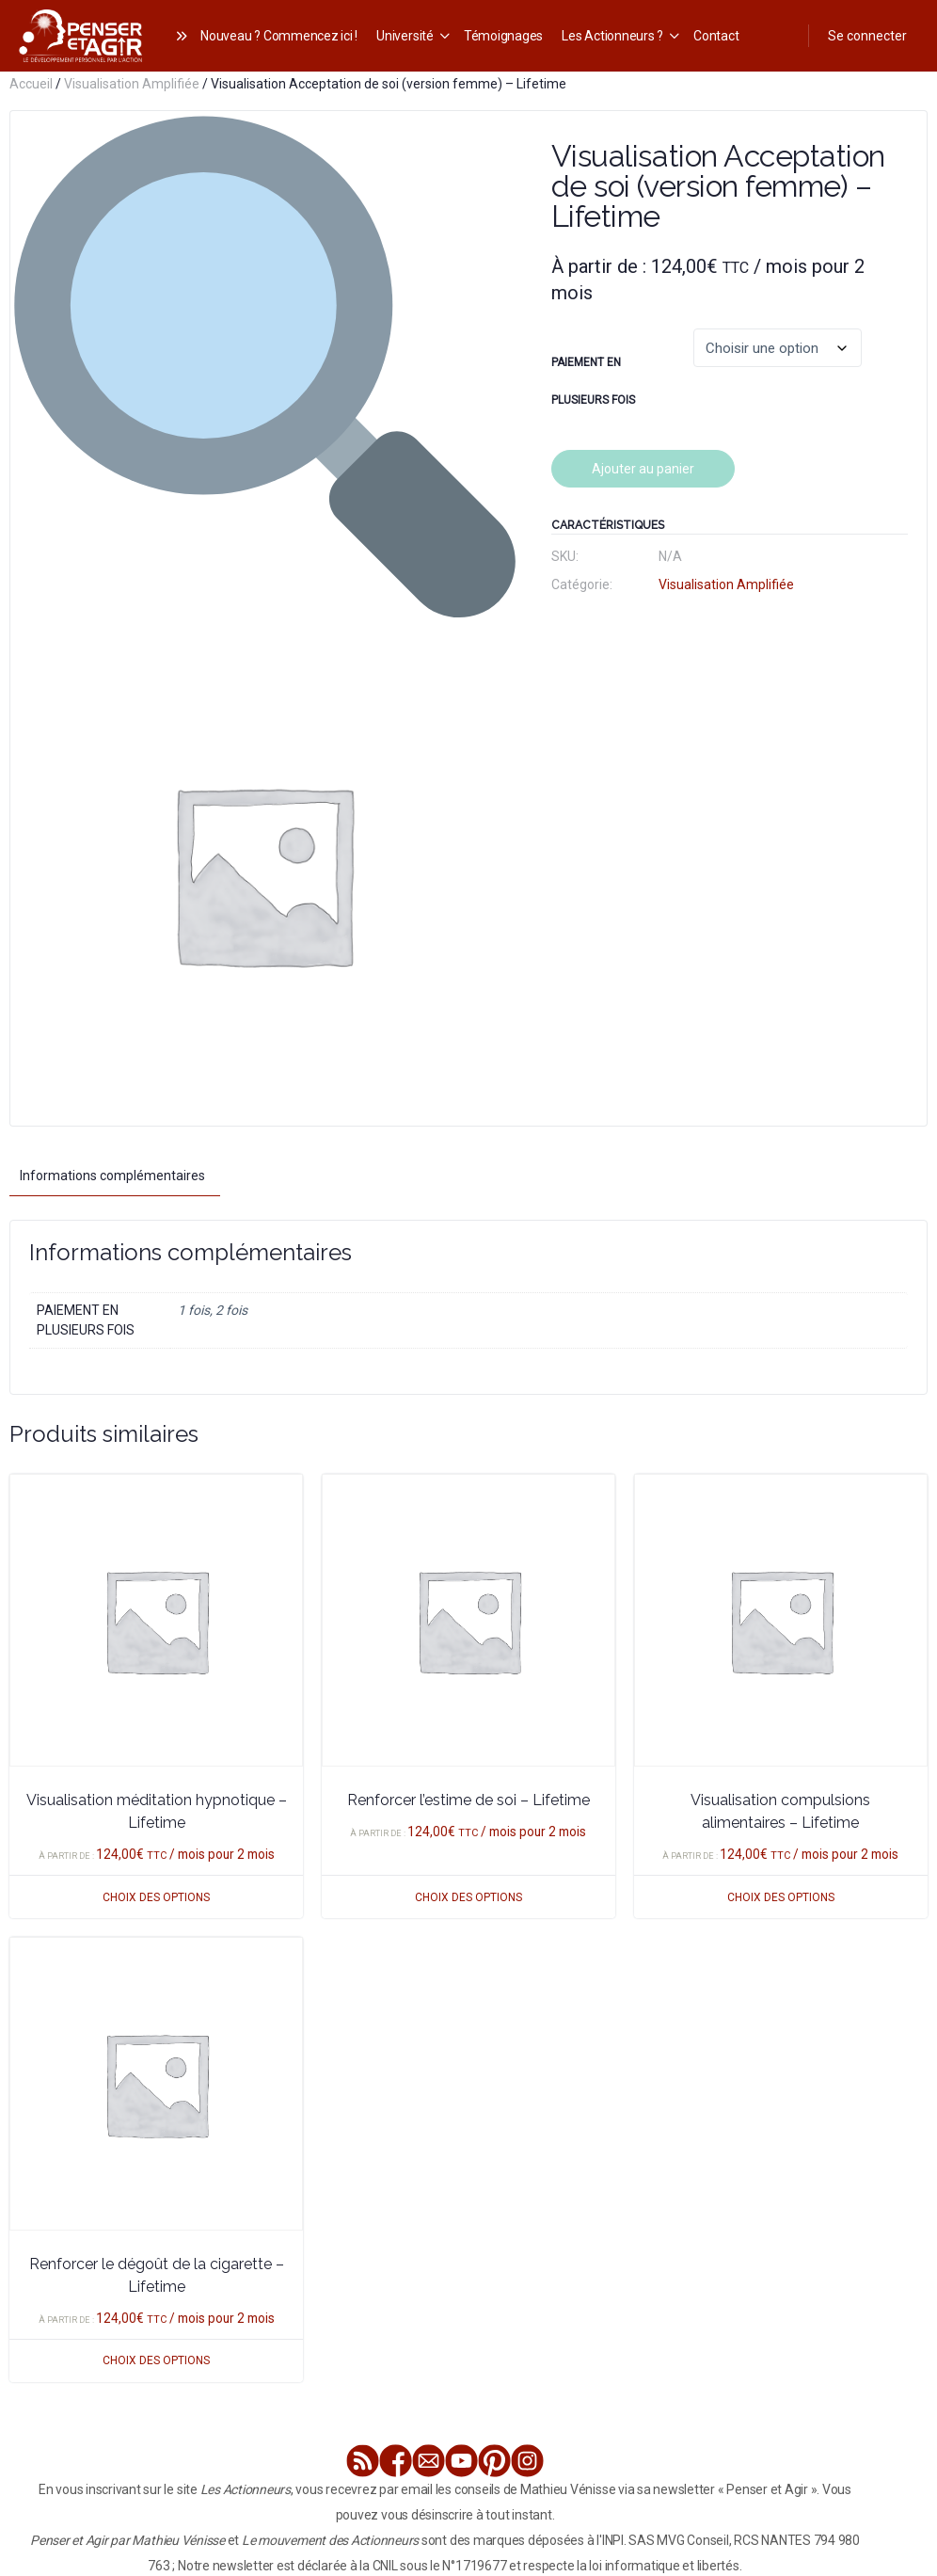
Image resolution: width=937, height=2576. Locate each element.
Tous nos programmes (487, 2389)
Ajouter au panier (643, 468)
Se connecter (867, 35)
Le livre (114, 2389)
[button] (483, 143)
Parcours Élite (232, 2389)
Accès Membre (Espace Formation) (548, 2415)
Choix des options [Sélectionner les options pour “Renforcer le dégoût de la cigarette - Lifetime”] (156, 1854)
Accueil (31, 83)
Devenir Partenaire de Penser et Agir (762, 2389)
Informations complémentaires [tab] (112, 669)
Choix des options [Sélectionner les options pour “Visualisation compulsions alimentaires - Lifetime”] (780, 1391)
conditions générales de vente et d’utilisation (488, 2440)
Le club (163, 2389)
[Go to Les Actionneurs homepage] (80, 33)
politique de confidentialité (780, 2440)
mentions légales (284, 2440)
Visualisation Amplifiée (131, 83)
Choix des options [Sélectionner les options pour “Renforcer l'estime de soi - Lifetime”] (468, 1391)
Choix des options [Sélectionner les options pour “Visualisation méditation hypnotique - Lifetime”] (156, 1391)
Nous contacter (605, 2389)
